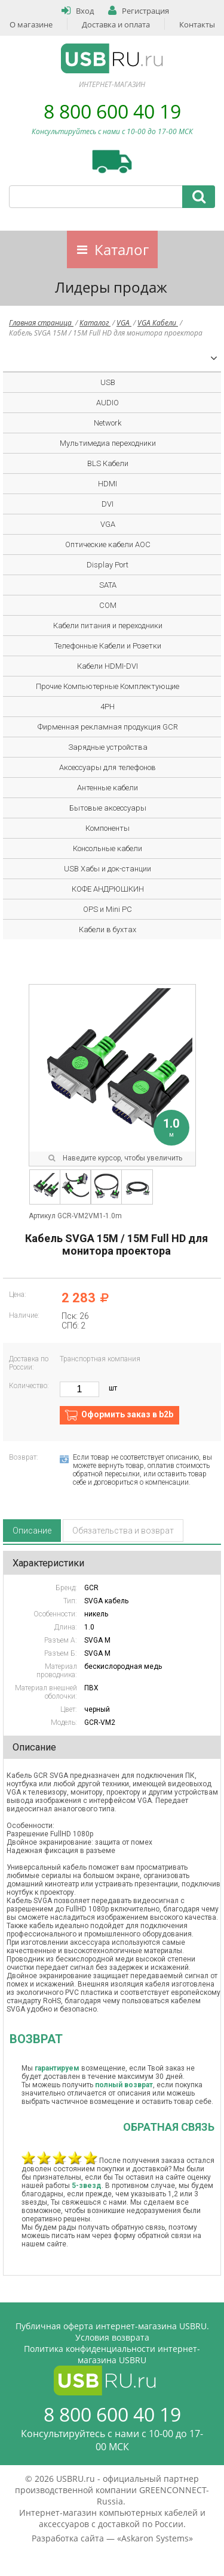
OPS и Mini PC (107, 909)
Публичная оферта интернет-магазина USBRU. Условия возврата (112, 2331)
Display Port (107, 564)
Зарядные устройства (108, 747)
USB (107, 382)
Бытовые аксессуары (107, 807)
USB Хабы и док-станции (107, 868)
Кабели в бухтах (107, 929)
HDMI (107, 483)
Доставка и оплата (116, 24)
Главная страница (41, 323)
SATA (107, 585)
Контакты (197, 24)
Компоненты (107, 828)
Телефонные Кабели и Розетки (107, 645)
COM (107, 605)
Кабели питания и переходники (107, 625)
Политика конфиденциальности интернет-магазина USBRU (112, 2354)
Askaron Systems (155, 2538)
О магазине (31, 24)
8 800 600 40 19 (112, 111)
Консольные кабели (107, 848)
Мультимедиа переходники (108, 443)
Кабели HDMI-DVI (107, 666)
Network (107, 422)
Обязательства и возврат (123, 1530)
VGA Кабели (157, 323)
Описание (32, 1530)
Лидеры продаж (111, 287)
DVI (107, 503)
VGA (123, 323)
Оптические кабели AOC (108, 544)
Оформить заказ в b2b (127, 1414)
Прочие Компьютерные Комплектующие (107, 686)
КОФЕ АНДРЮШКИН (108, 888)
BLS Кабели (107, 463)
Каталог (121, 249)
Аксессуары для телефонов (107, 767)
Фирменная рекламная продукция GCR (108, 726)
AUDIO (107, 402)
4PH (107, 706)
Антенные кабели (107, 787)
